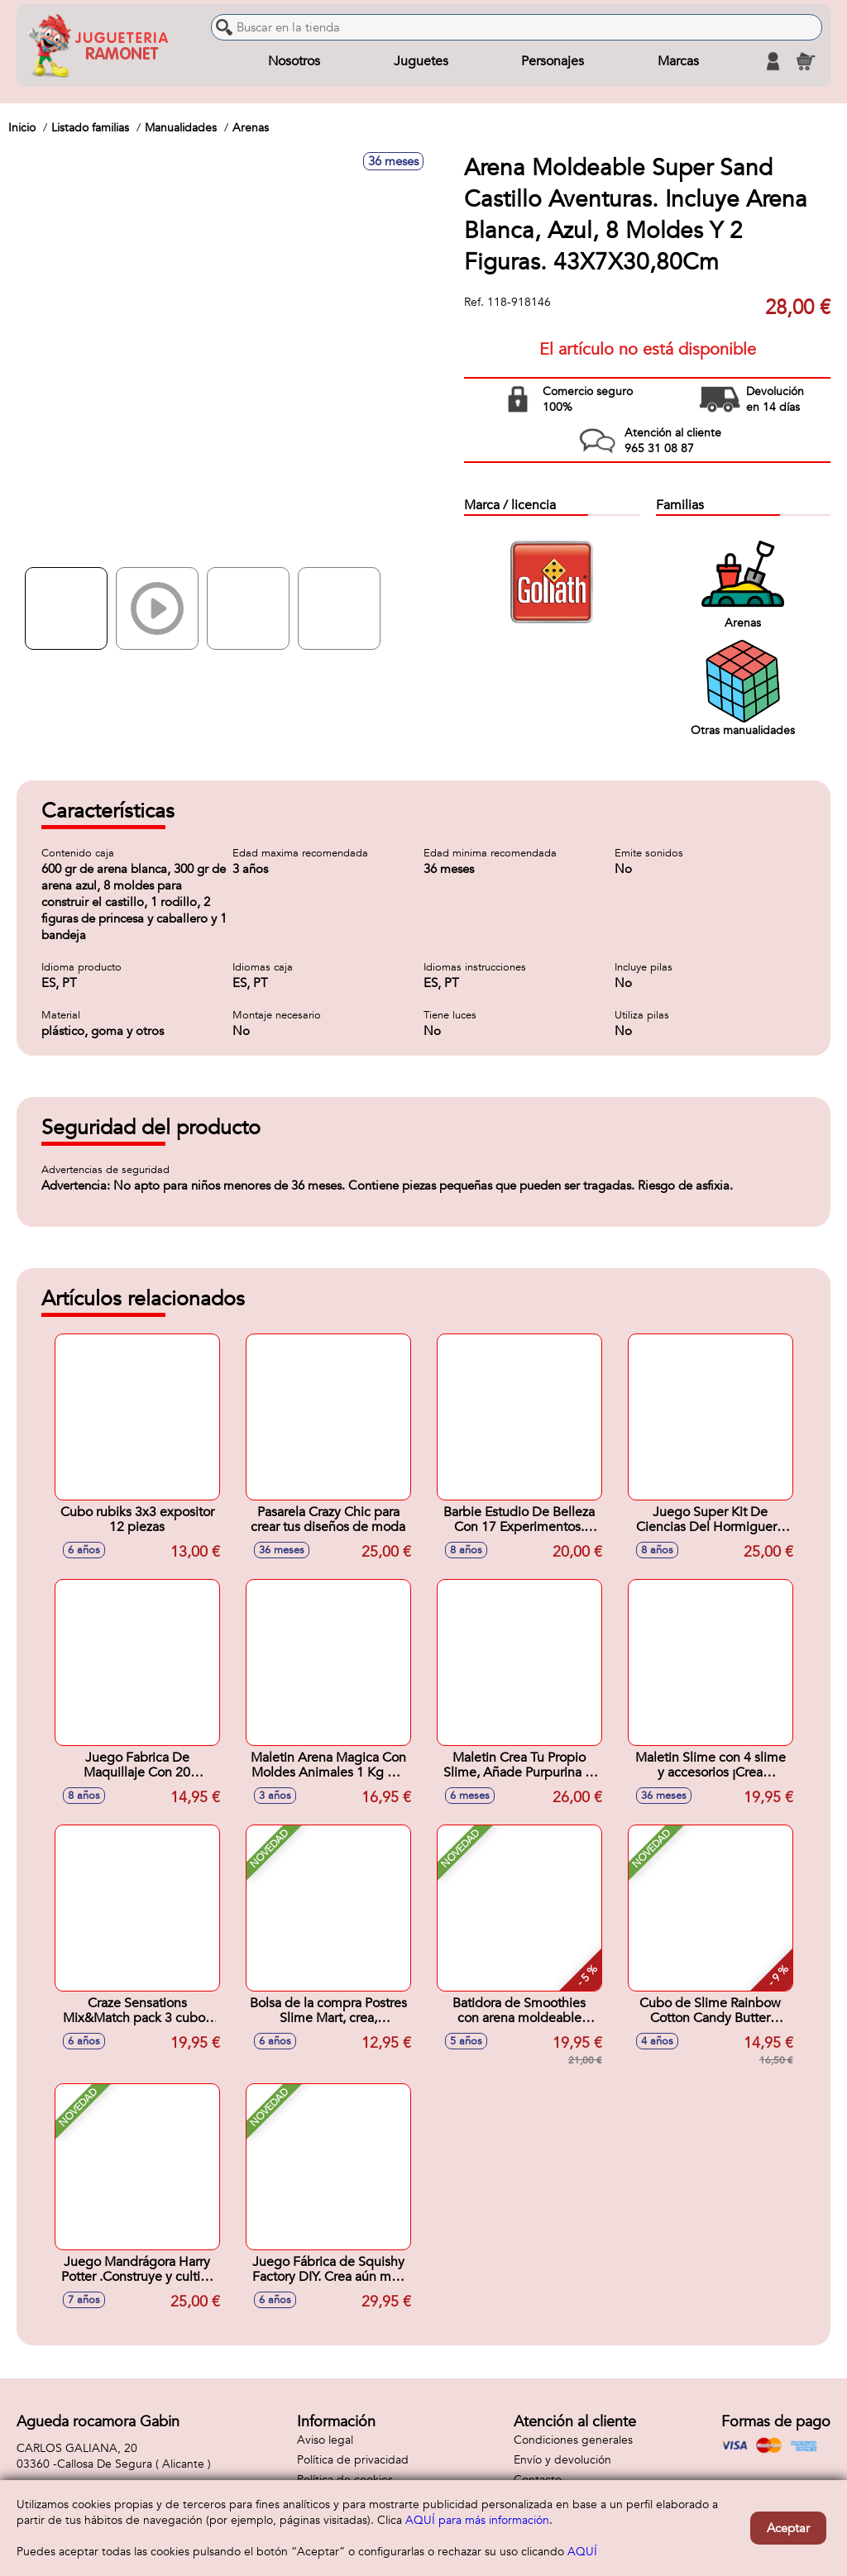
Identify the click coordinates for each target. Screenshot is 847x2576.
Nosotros (294, 61)
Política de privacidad (353, 2460)
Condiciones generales (573, 2440)
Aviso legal (325, 2440)
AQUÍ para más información (477, 2520)
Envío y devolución (562, 2460)
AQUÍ (582, 2551)
